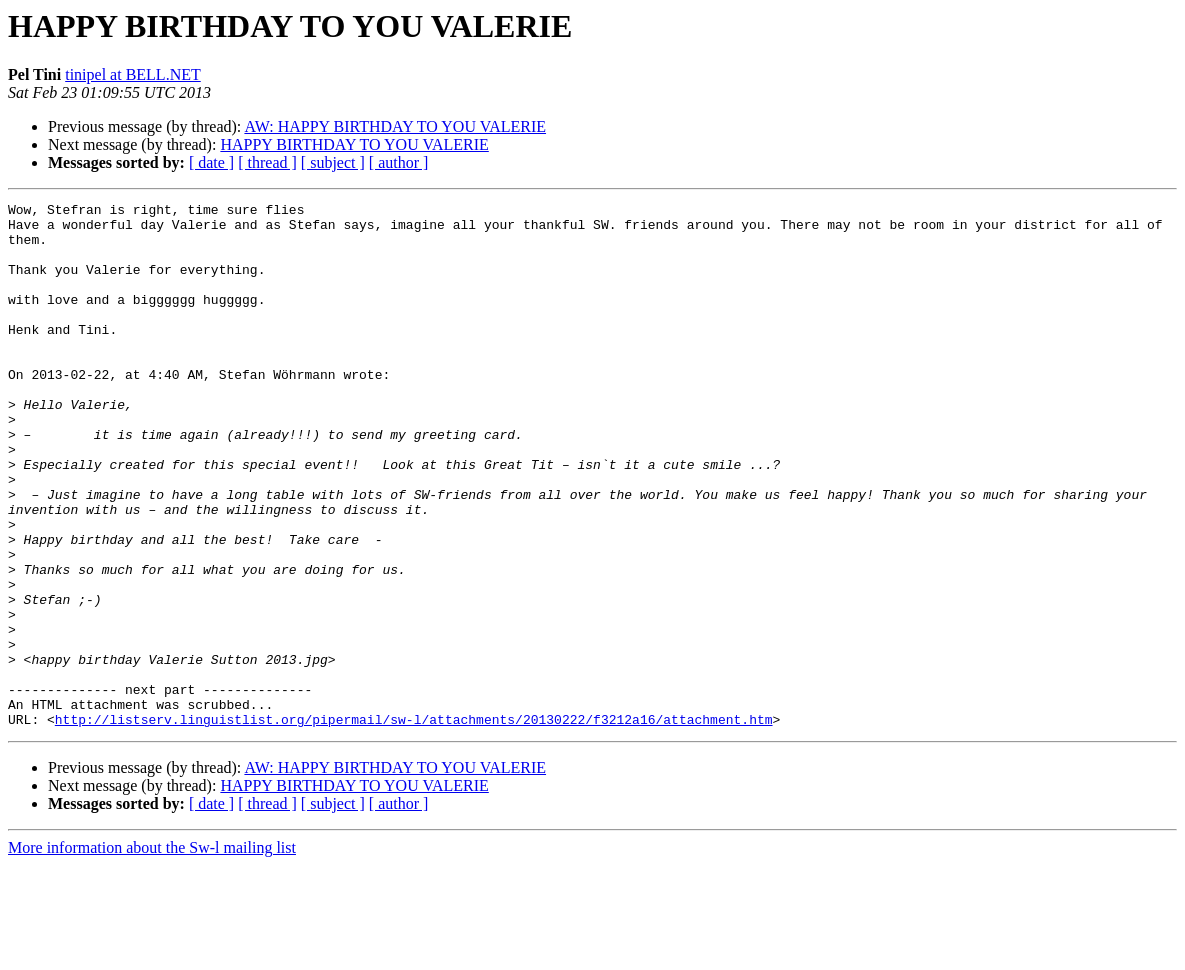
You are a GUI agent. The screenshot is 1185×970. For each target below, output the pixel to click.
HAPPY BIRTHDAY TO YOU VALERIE (354, 144)
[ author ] (399, 162)
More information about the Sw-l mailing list (152, 952)
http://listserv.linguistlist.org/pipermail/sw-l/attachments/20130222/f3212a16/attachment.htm (414, 824)
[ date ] (211, 162)
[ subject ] (333, 162)
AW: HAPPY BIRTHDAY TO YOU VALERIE (395, 126)
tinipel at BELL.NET (133, 74)
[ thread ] (267, 162)
